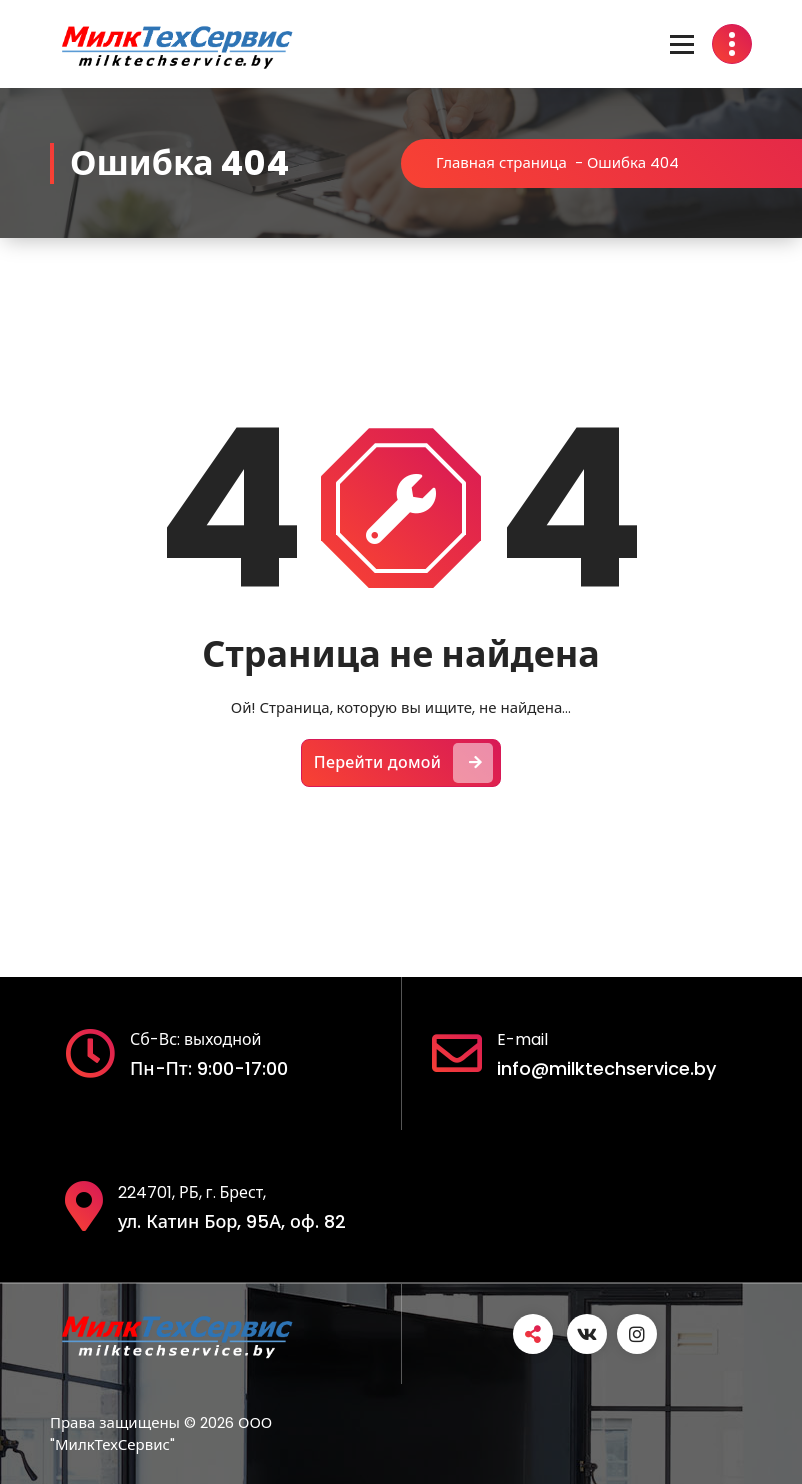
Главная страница (501, 162)
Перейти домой (404, 763)
